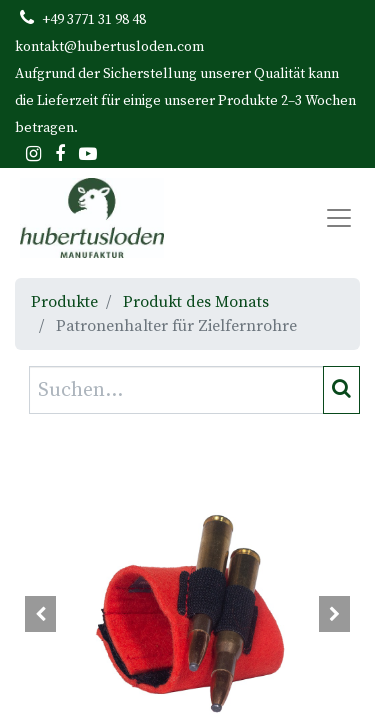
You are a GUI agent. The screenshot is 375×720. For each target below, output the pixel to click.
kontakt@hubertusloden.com (109, 47)
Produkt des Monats (196, 302)
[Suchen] (341, 390)
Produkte (64, 302)
